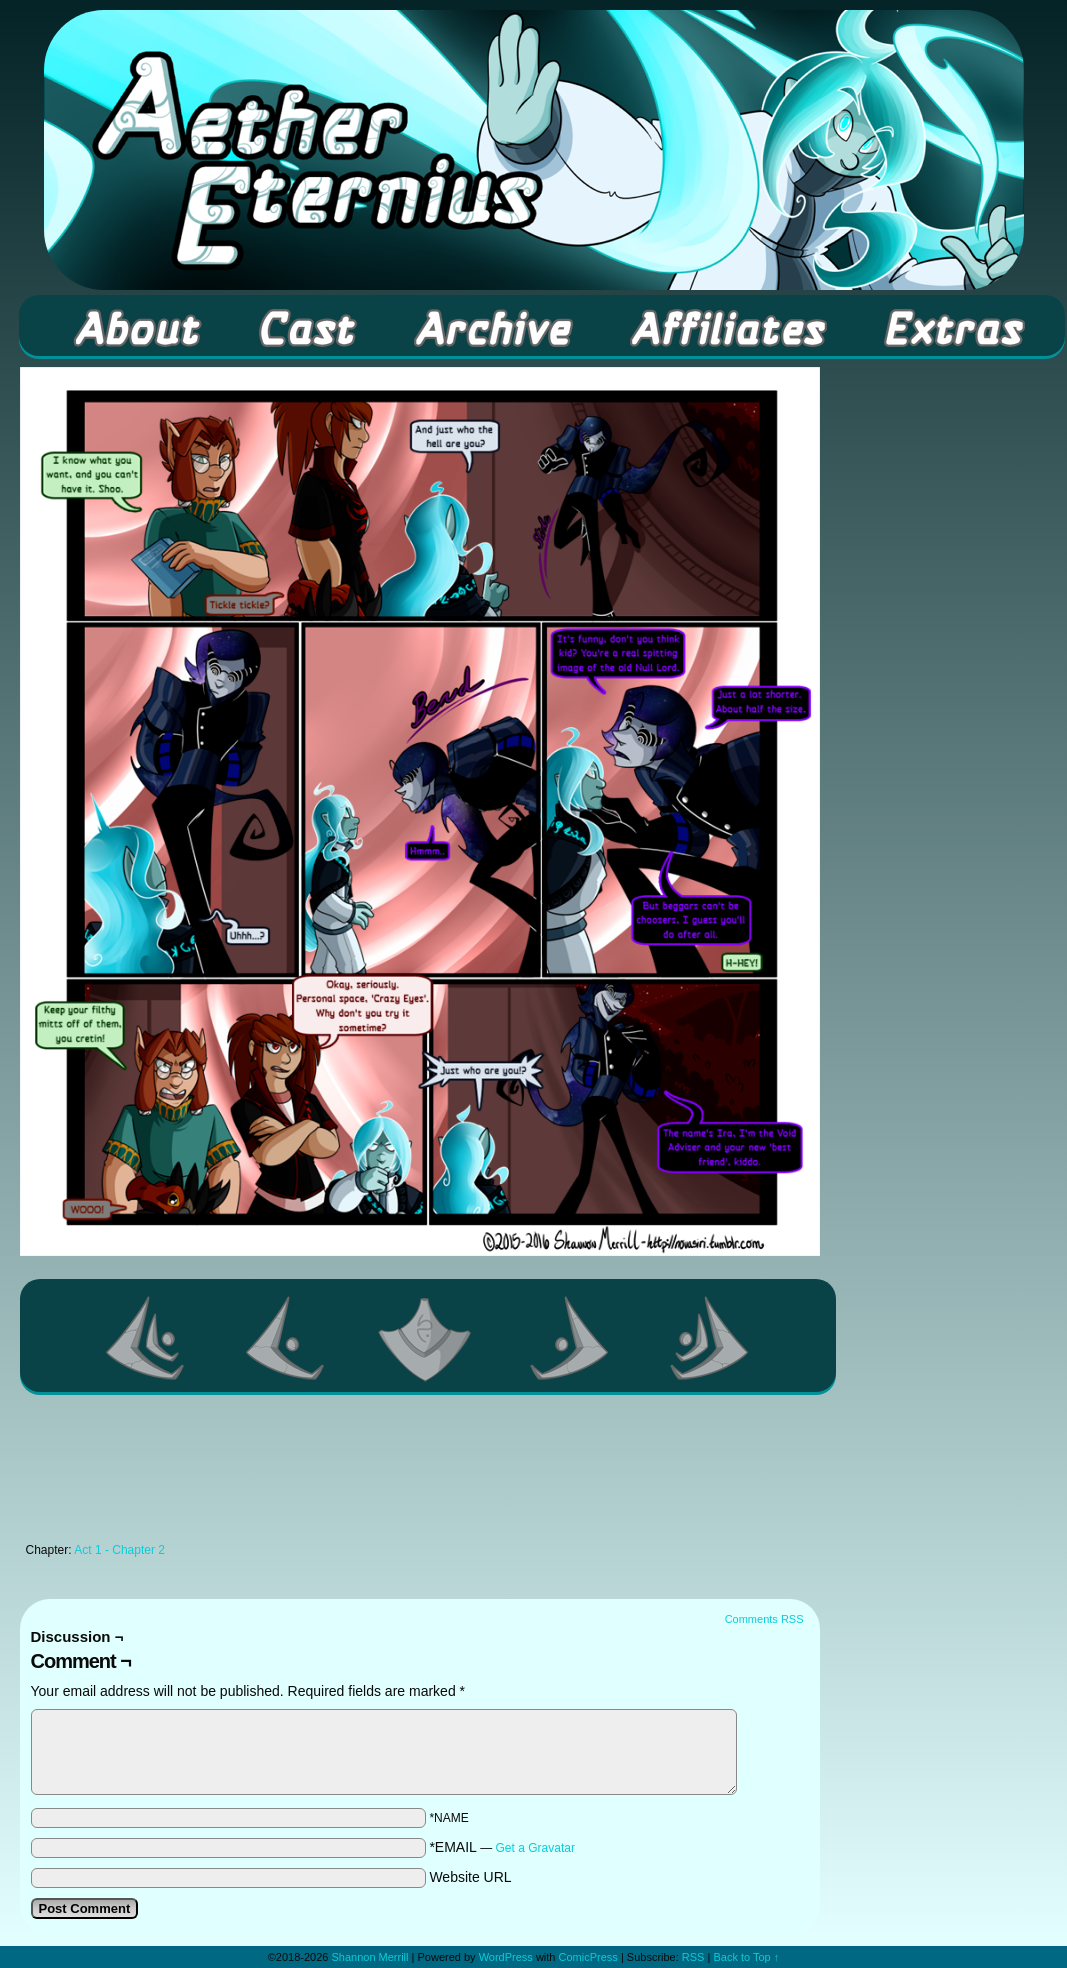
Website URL (470, 1877)
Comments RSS (764, 1619)
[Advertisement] (420, 1474)
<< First (146, 1338)
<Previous (286, 1338)
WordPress (506, 1957)
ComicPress (588, 1957)
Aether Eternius (534, 150)
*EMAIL (502, 1847)
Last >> (710, 1338)
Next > (570, 1338)
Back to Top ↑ (746, 1957)
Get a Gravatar (535, 1848)
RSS (693, 1957)
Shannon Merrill (369, 1957)
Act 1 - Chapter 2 (119, 1550)
